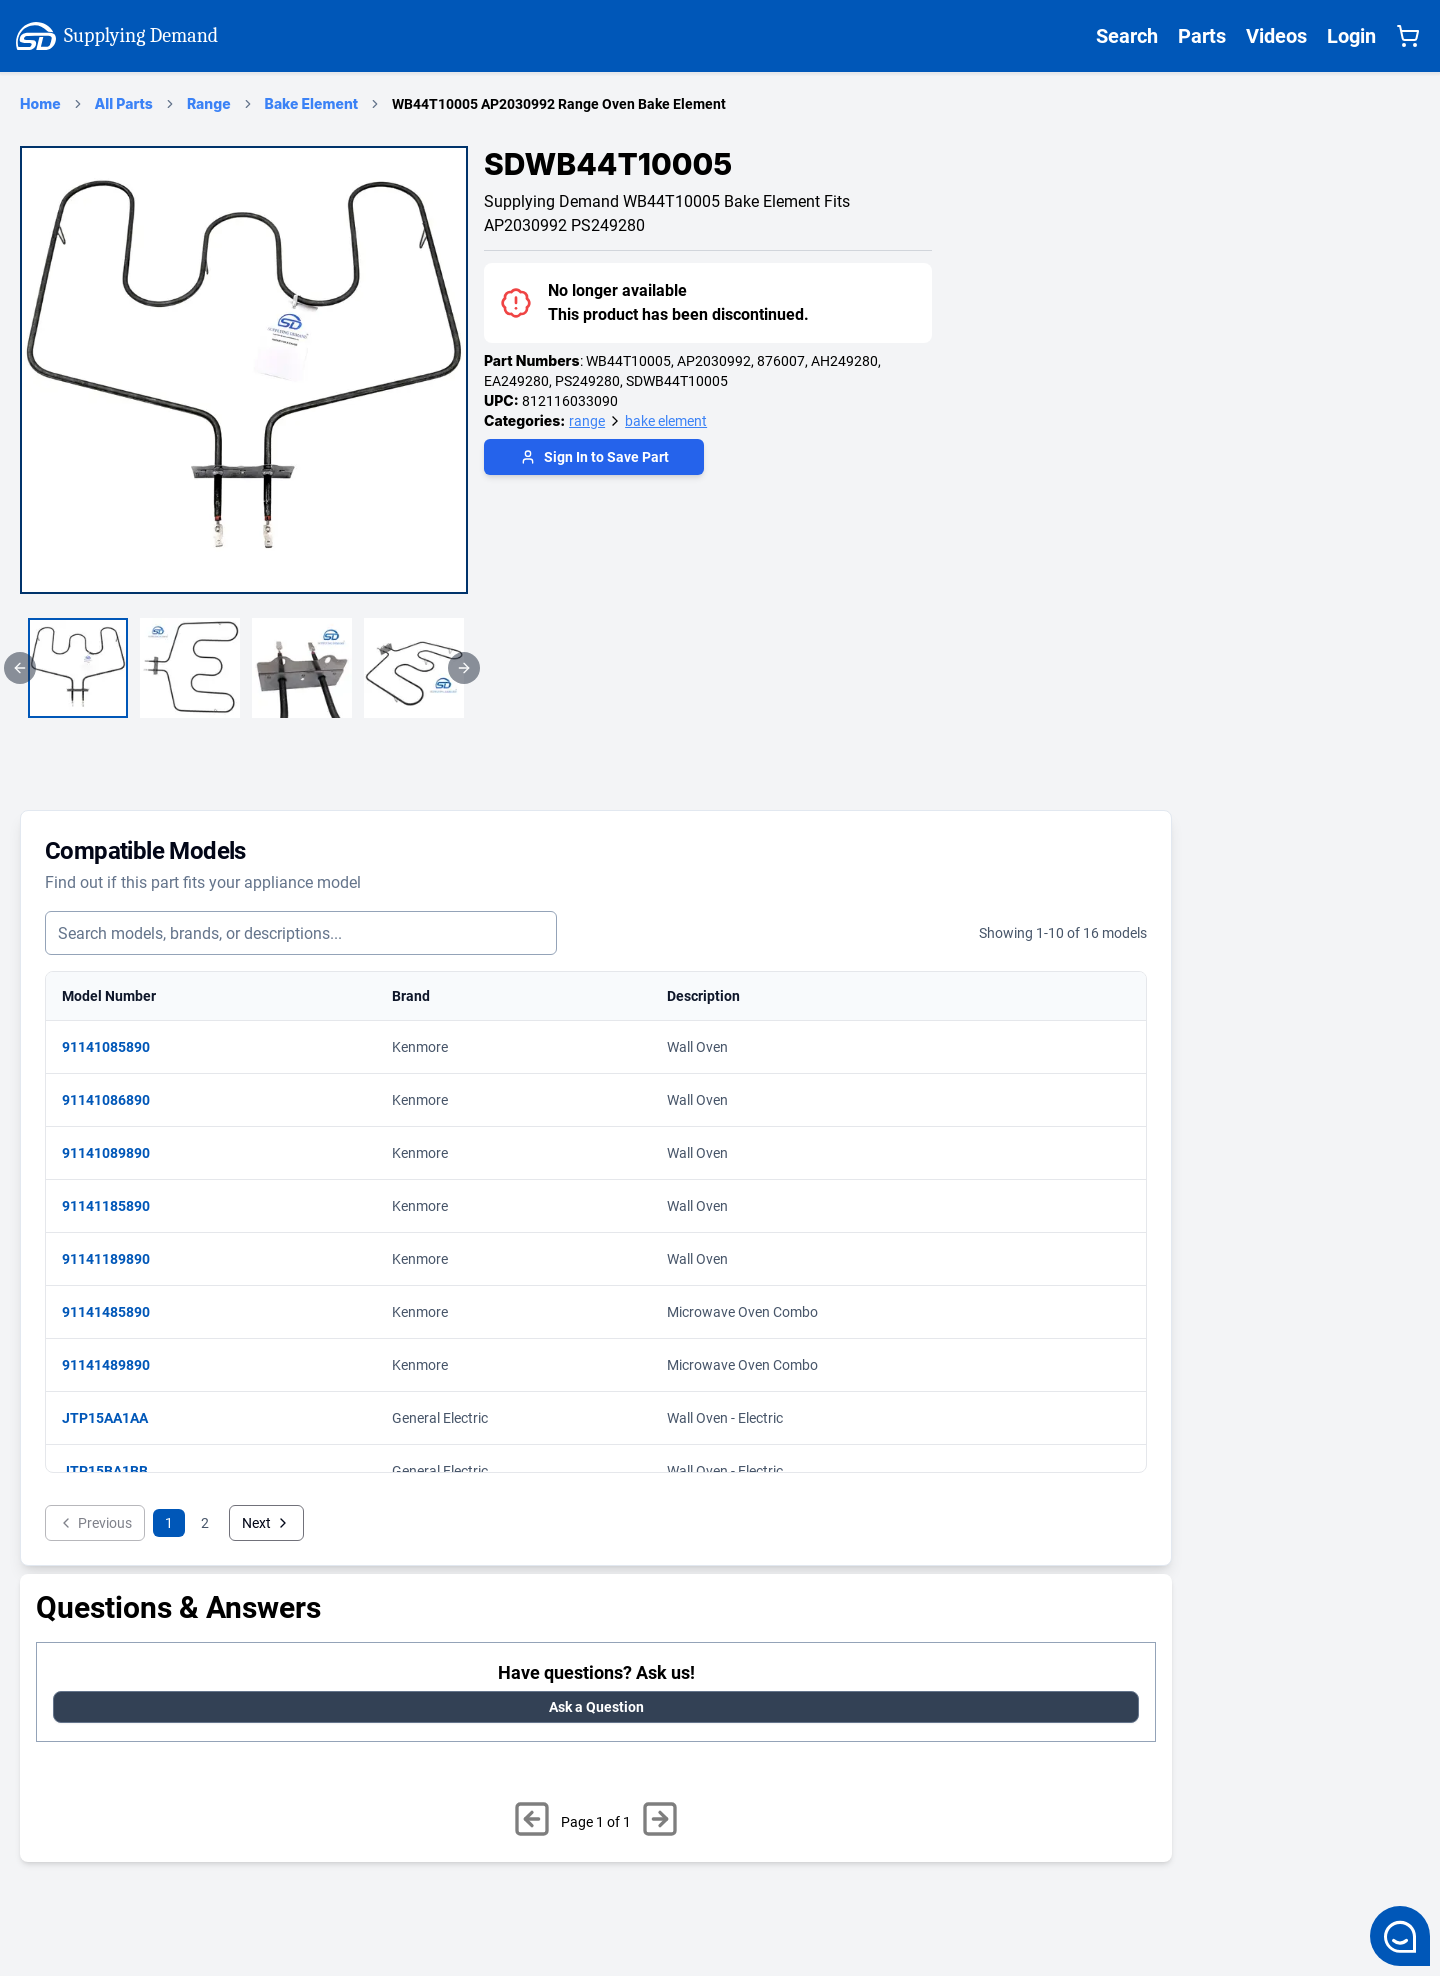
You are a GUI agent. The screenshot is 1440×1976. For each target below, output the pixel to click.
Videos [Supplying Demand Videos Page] (1276, 36)
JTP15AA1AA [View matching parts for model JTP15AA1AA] (115, 1418)
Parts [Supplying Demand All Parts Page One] (1202, 36)
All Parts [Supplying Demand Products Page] (124, 103)
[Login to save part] (594, 459)
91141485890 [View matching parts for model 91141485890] (116, 1312)
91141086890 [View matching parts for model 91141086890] (116, 1100)
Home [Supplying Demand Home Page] (40, 103)
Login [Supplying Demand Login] (1351, 36)
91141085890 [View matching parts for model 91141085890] (116, 1047)
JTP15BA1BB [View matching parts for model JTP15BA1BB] (115, 1471)
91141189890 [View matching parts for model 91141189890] (116, 1259)
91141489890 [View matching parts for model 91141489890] (116, 1365)
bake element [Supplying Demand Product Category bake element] (666, 421)
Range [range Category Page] (209, 103)
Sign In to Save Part (594, 457)
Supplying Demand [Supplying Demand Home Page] (117, 36)
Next (266, 1523)
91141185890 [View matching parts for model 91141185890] (116, 1206)
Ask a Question (596, 1707)
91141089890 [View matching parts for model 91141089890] (116, 1153)
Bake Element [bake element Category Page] (312, 103)
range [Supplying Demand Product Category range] (587, 421)
